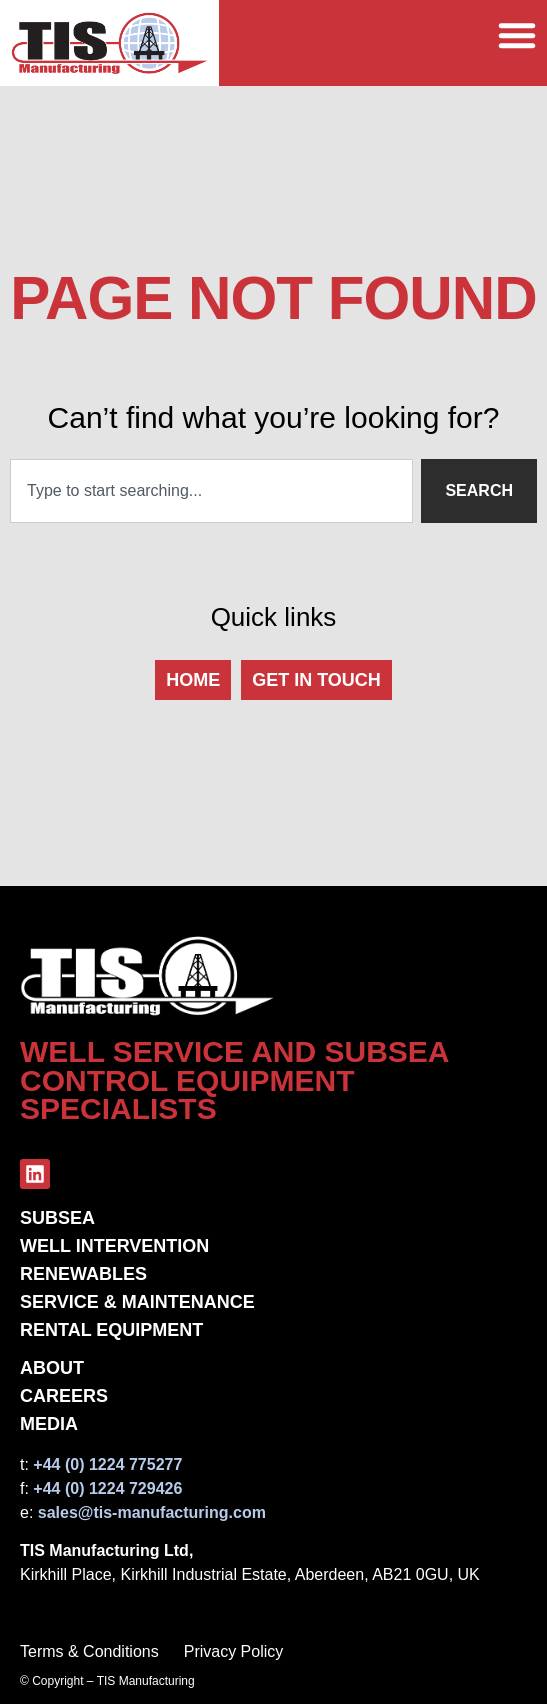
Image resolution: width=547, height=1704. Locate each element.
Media (49, 1424)
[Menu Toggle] (517, 32)
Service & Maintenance (137, 1302)
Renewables (83, 1274)
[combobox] (211, 491)
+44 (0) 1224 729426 (107, 1488)
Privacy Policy (234, 1651)
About (52, 1368)
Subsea (57, 1218)
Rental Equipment (111, 1330)
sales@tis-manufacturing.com (152, 1512)
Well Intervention (114, 1246)
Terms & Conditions (89, 1651)
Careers (64, 1396)
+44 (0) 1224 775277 (107, 1464)
